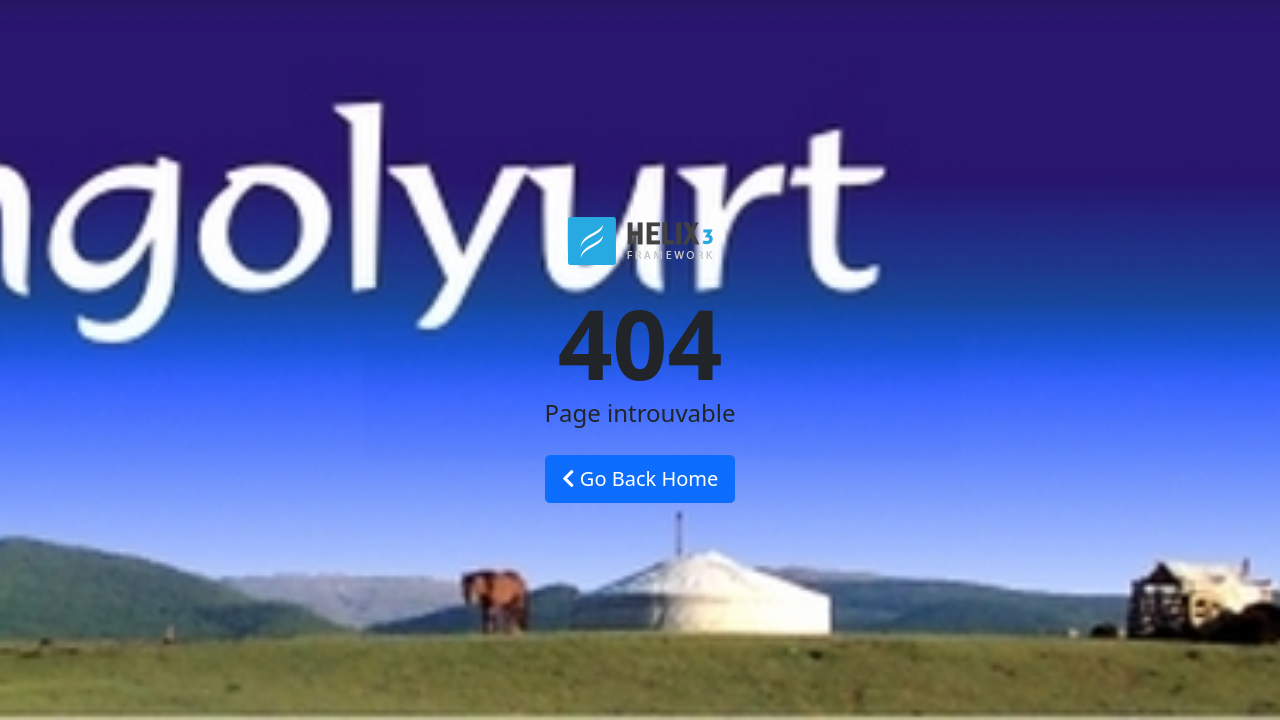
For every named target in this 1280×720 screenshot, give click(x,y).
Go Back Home (640, 478)
